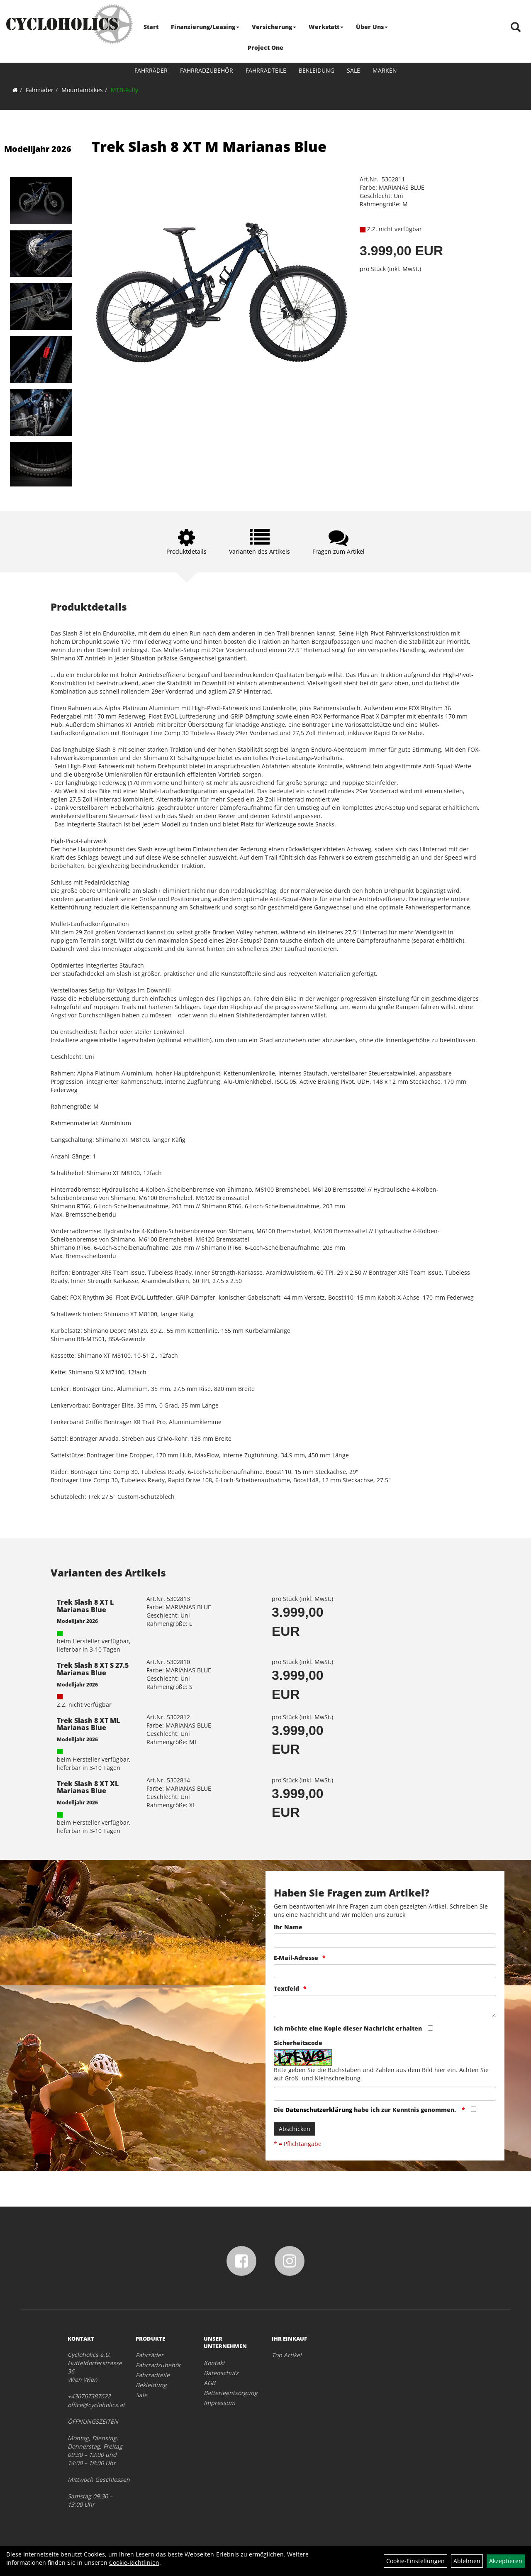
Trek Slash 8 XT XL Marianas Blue (88, 1787)
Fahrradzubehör (206, 70)
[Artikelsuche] (516, 27)
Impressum (219, 2403)
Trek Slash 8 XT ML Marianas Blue (88, 1724)
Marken (385, 70)
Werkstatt (326, 27)
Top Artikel (287, 2355)
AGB (209, 2383)
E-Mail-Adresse (296, 1958)
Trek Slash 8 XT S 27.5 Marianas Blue (93, 1669)
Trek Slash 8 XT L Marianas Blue (85, 1606)
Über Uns (372, 27)
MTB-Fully (124, 90)
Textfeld (286, 1988)
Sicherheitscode (298, 2043)
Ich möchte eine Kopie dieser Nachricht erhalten (348, 2028)
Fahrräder (151, 70)
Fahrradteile (266, 70)
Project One (265, 47)
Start (151, 27)
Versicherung (274, 27)
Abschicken (294, 2129)
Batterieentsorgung (228, 2393)
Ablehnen (466, 2561)
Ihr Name (288, 1927)
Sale (353, 70)
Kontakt (214, 2363)
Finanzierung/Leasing (205, 27)
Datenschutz (221, 2373)
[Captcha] (385, 2094)
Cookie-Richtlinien (134, 2562)
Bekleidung (316, 70)
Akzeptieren (505, 2561)
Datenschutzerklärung (318, 2110)
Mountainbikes (82, 90)
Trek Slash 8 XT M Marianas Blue (209, 146)
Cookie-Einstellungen (415, 2561)
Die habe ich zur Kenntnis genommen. (366, 2110)
